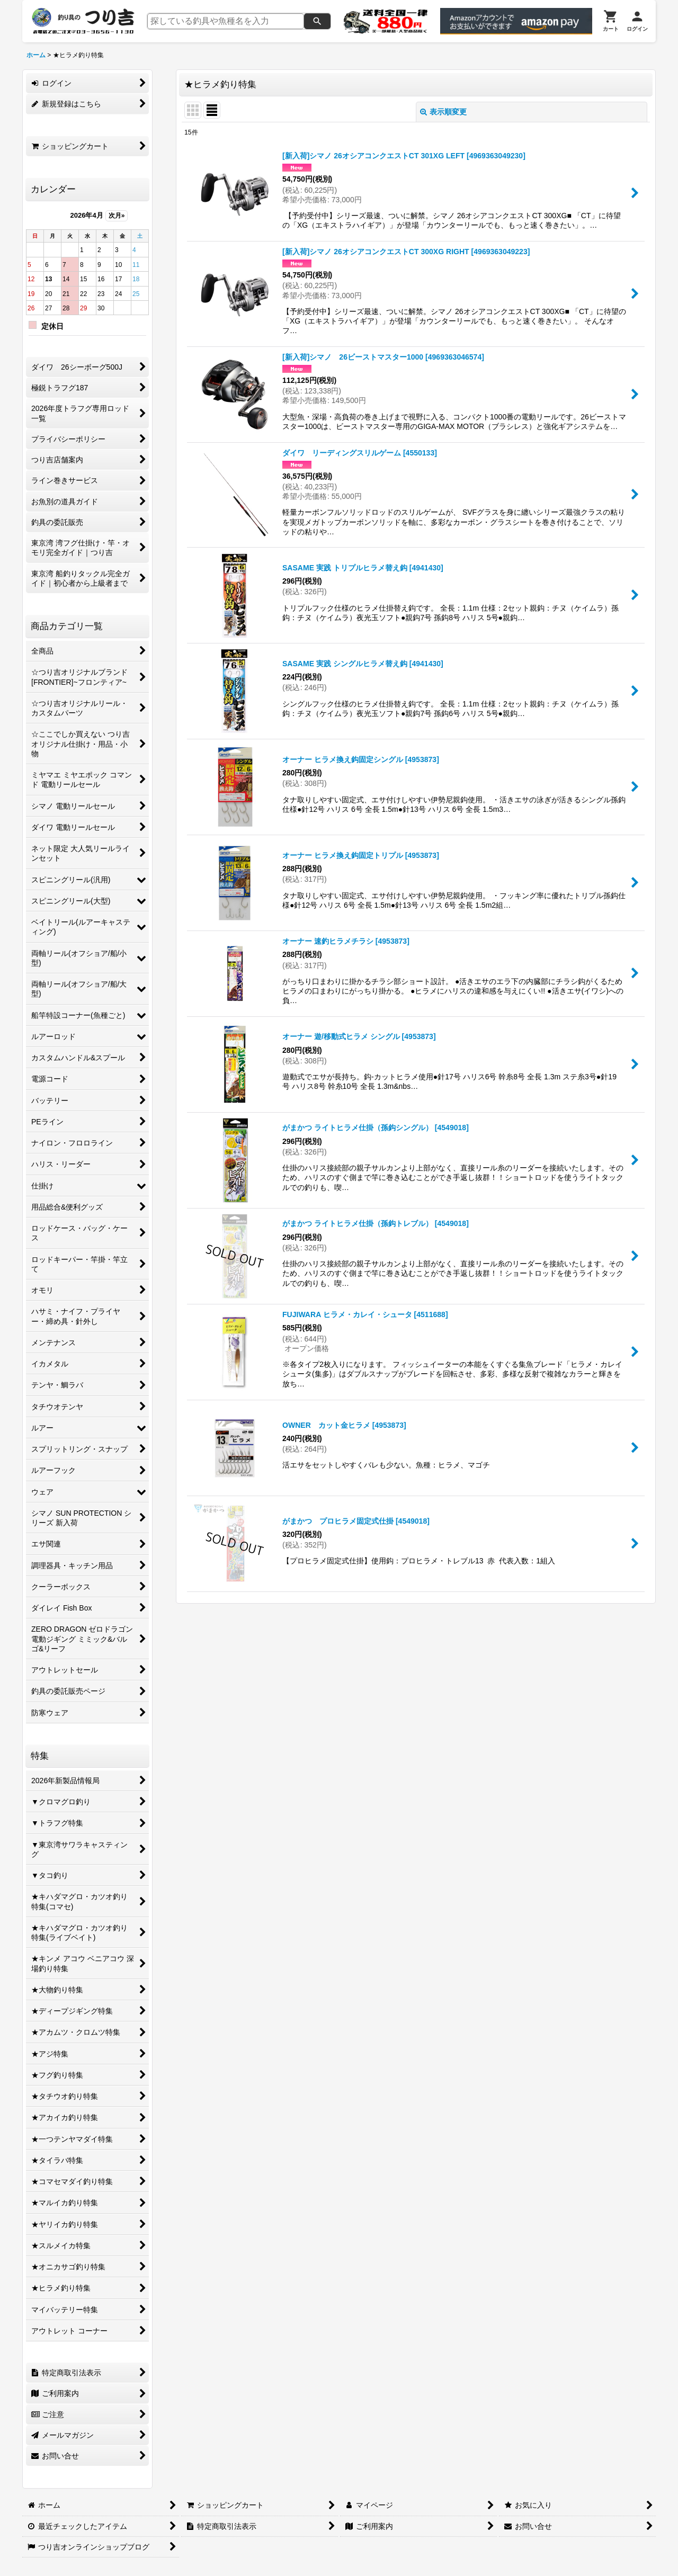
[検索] (317, 21)
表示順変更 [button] (443, 112)
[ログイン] (637, 21)
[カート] (611, 21)
